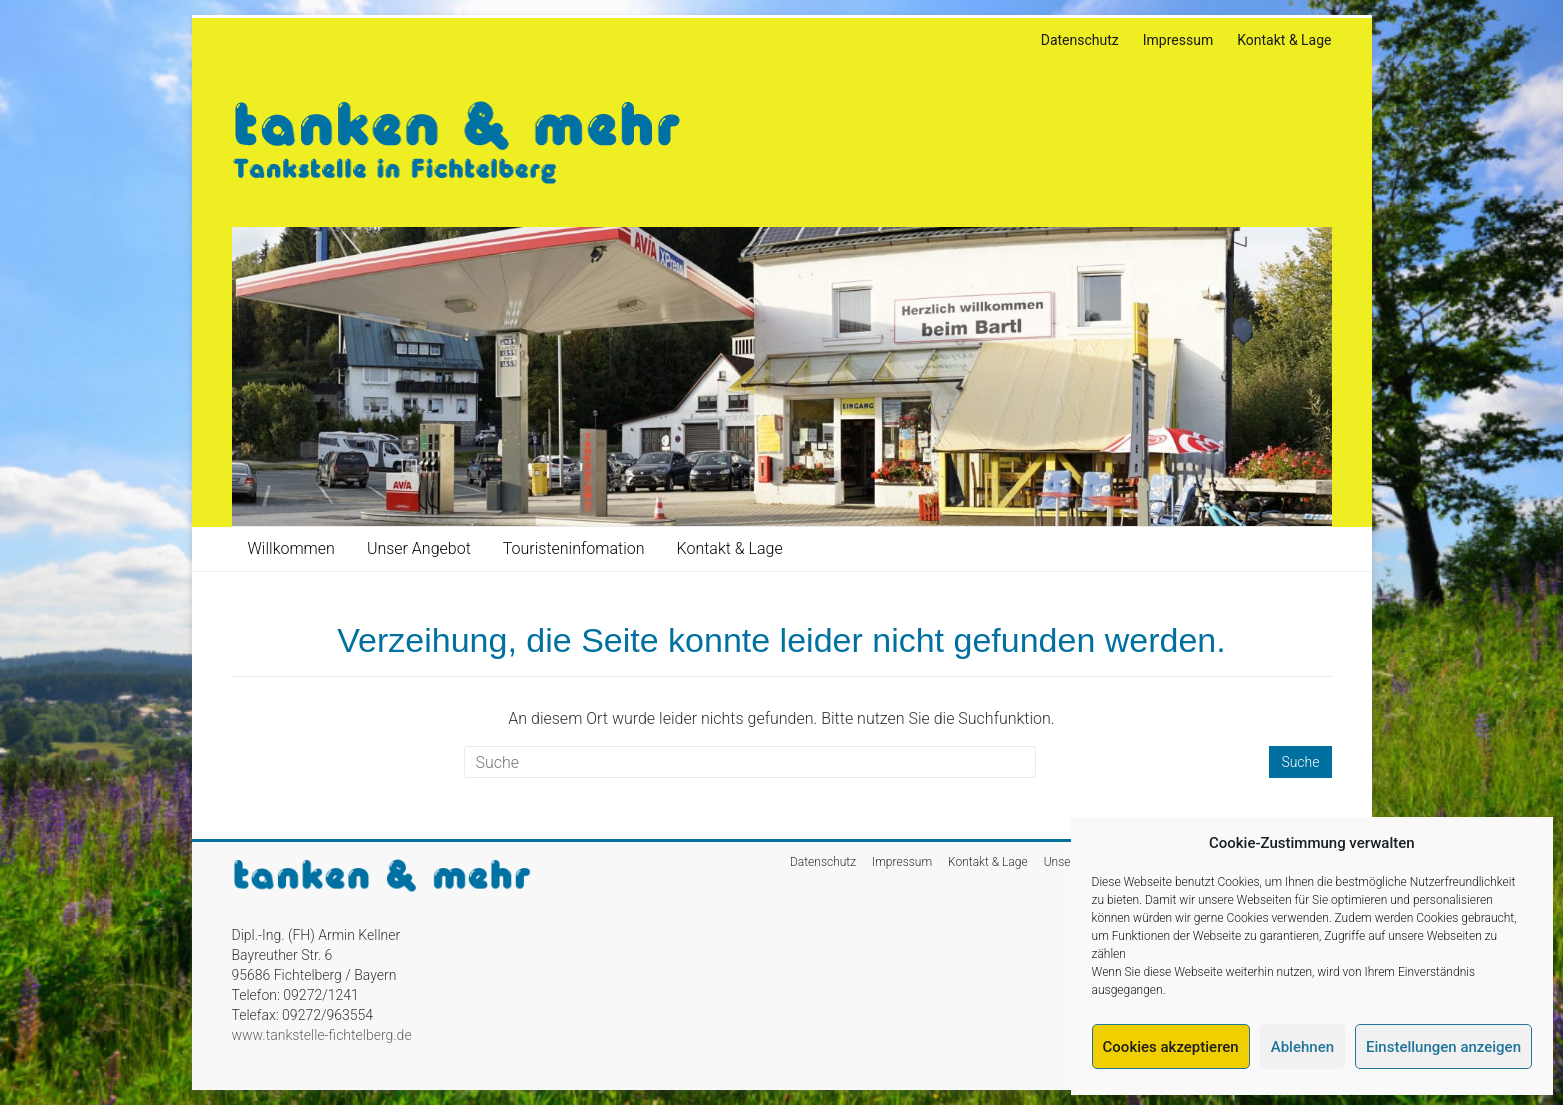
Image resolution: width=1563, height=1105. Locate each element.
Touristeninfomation (574, 548)
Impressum (1178, 40)
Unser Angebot (419, 548)
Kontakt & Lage (1284, 40)
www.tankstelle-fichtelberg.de (322, 1035)
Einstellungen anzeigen (1443, 1047)
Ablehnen (1302, 1047)
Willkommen (291, 548)
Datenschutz (1080, 40)
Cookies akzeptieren (1171, 1047)
